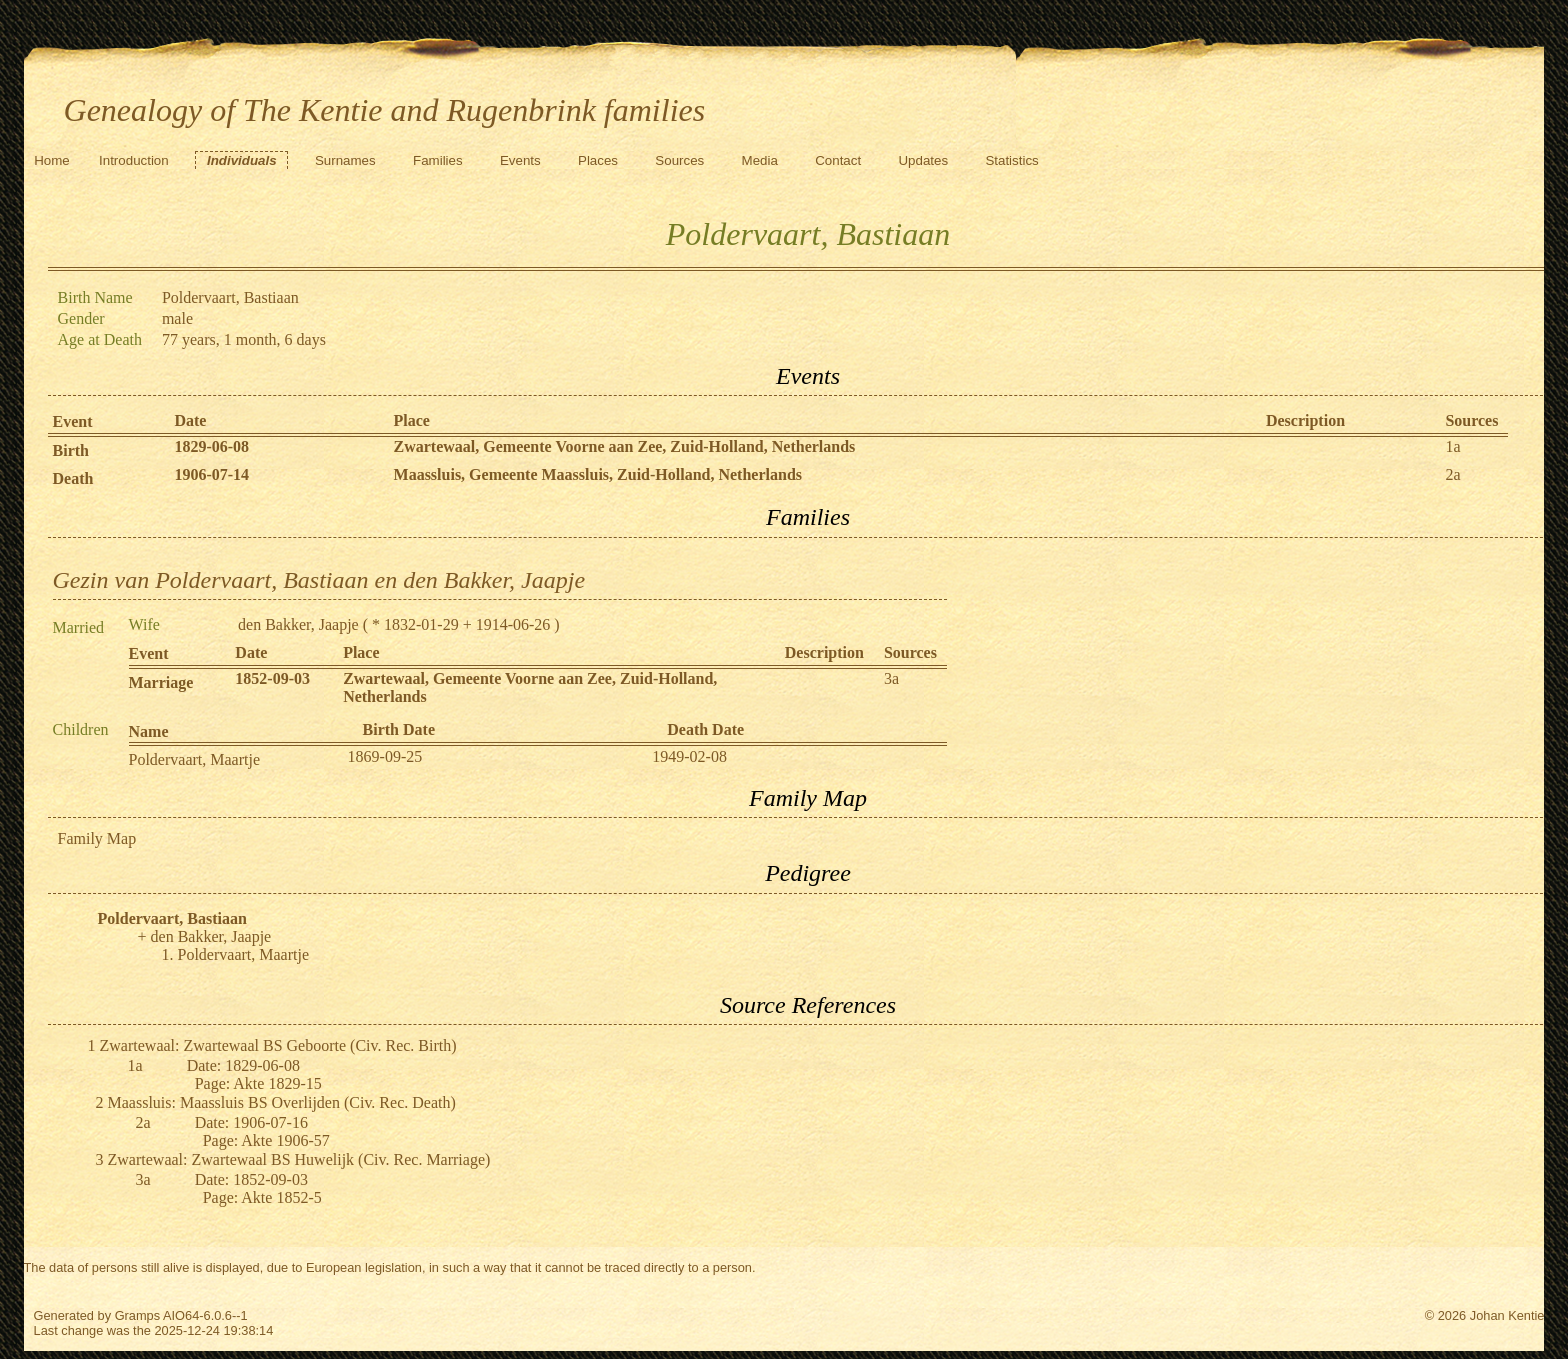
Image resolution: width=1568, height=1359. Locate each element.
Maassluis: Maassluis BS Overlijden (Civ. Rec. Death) (282, 1102)
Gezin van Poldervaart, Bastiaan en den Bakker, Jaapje (319, 580)
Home (52, 160)
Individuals (242, 160)
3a (891, 678)
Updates (923, 160)
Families (438, 160)
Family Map (97, 838)
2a (1452, 474)
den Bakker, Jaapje (298, 624)
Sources (679, 160)
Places (598, 160)
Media (760, 160)
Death (73, 478)
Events (520, 160)
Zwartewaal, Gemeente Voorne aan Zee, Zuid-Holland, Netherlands (625, 446)
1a (1452, 446)
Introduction (134, 160)
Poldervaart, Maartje (195, 759)
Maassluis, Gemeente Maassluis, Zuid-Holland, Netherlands (598, 474)
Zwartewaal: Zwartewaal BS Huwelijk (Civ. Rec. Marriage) (299, 1159)
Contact (838, 160)
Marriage (161, 682)
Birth (71, 450)
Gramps (138, 1315)
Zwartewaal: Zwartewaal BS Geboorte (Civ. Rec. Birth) (278, 1045)
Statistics (1011, 160)
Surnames (345, 160)
